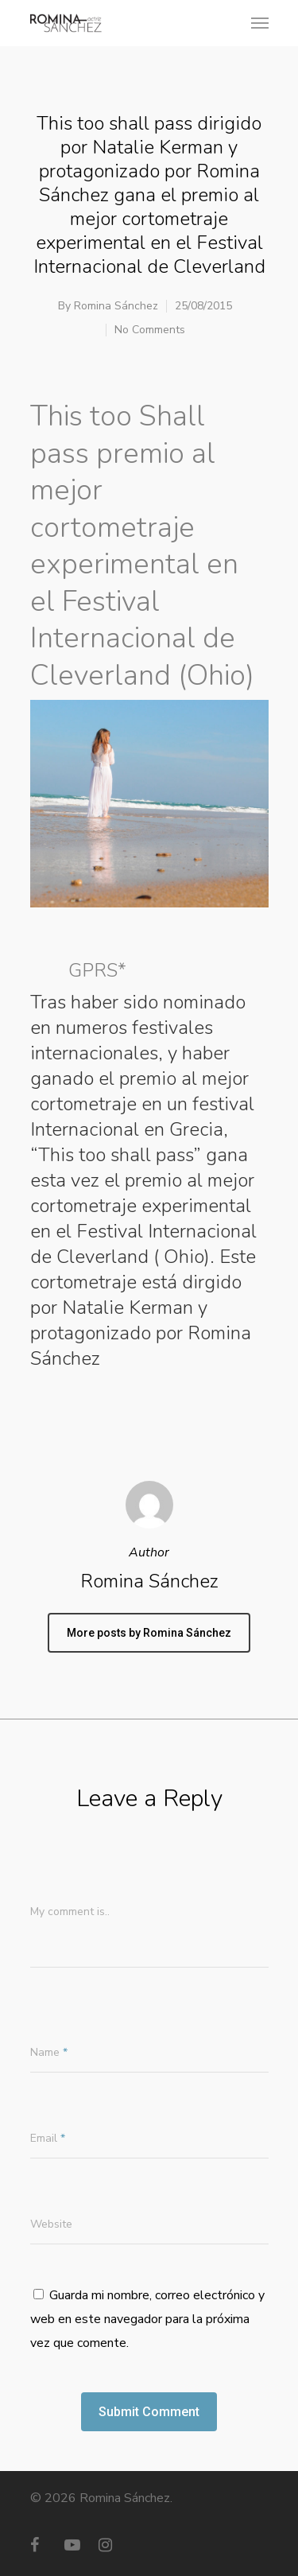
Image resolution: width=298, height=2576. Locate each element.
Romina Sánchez (116, 305)
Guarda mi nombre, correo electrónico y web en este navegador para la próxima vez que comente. (147, 2319)
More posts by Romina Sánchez (149, 1632)
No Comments (149, 329)
